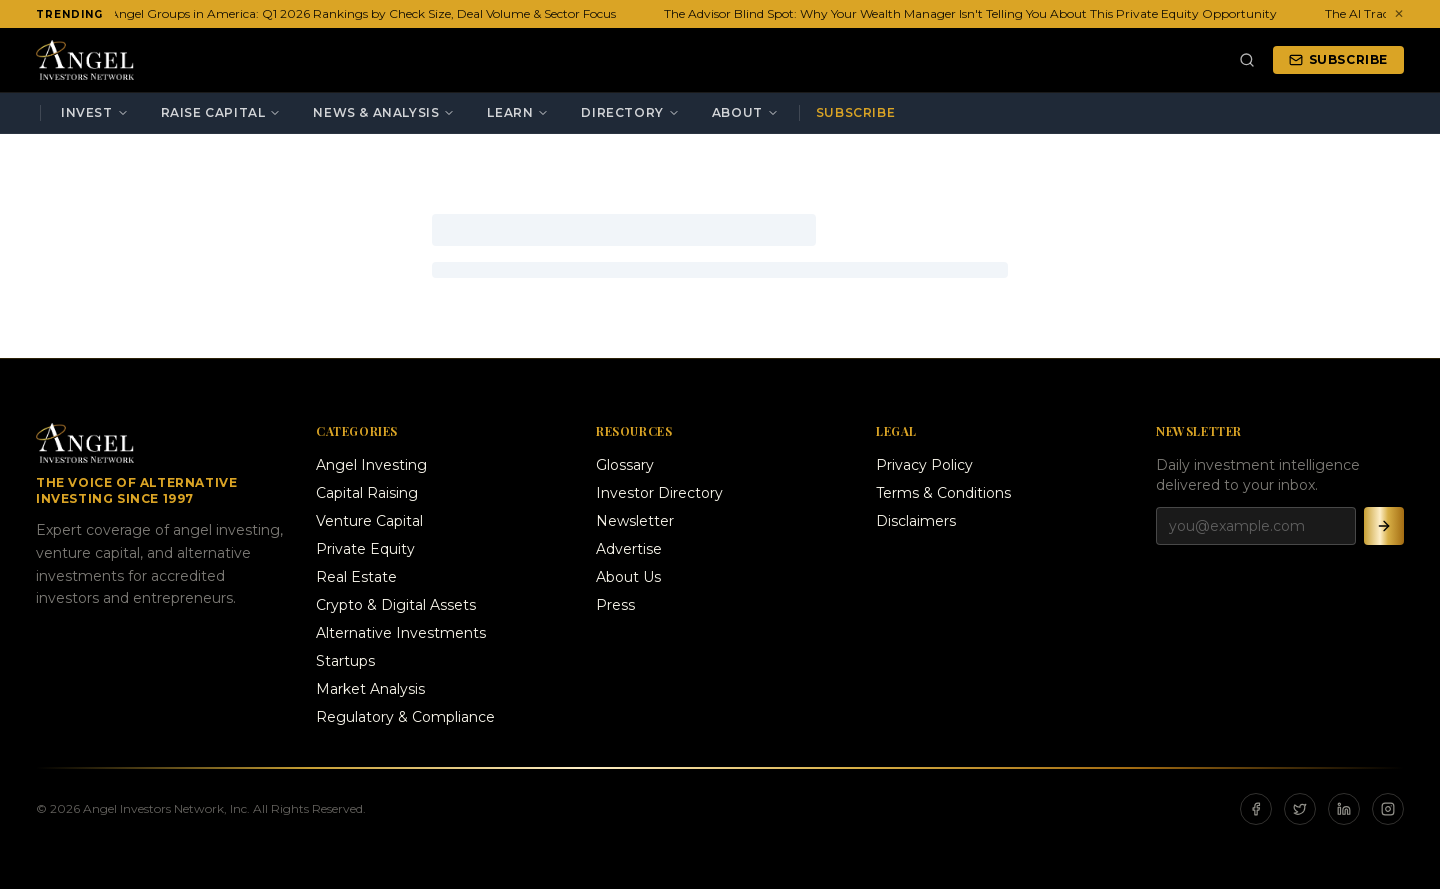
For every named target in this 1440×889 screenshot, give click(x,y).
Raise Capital (221, 112)
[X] (1300, 809)
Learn (518, 112)
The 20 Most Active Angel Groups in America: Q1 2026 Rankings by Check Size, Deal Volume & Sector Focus (309, 13)
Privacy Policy (924, 465)
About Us (628, 577)
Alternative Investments (401, 633)
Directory (630, 112)
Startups (345, 661)
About (745, 112)
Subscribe (1338, 59)
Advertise (629, 549)
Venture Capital (369, 521)
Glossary (625, 465)
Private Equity (365, 549)
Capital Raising (367, 493)
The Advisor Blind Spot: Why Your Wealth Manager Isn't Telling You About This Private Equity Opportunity (973, 13)
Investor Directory (659, 493)
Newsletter (635, 521)
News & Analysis (384, 112)
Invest (95, 112)
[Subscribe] (1384, 526)
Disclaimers (916, 521)
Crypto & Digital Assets (396, 605)
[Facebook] (1256, 809)
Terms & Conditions (943, 493)
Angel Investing (371, 465)
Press (615, 605)
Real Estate (356, 577)
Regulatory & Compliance (405, 717)
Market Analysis (370, 689)
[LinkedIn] (1344, 809)
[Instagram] (1388, 809)
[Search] (1247, 60)
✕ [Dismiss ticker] (1399, 13)
